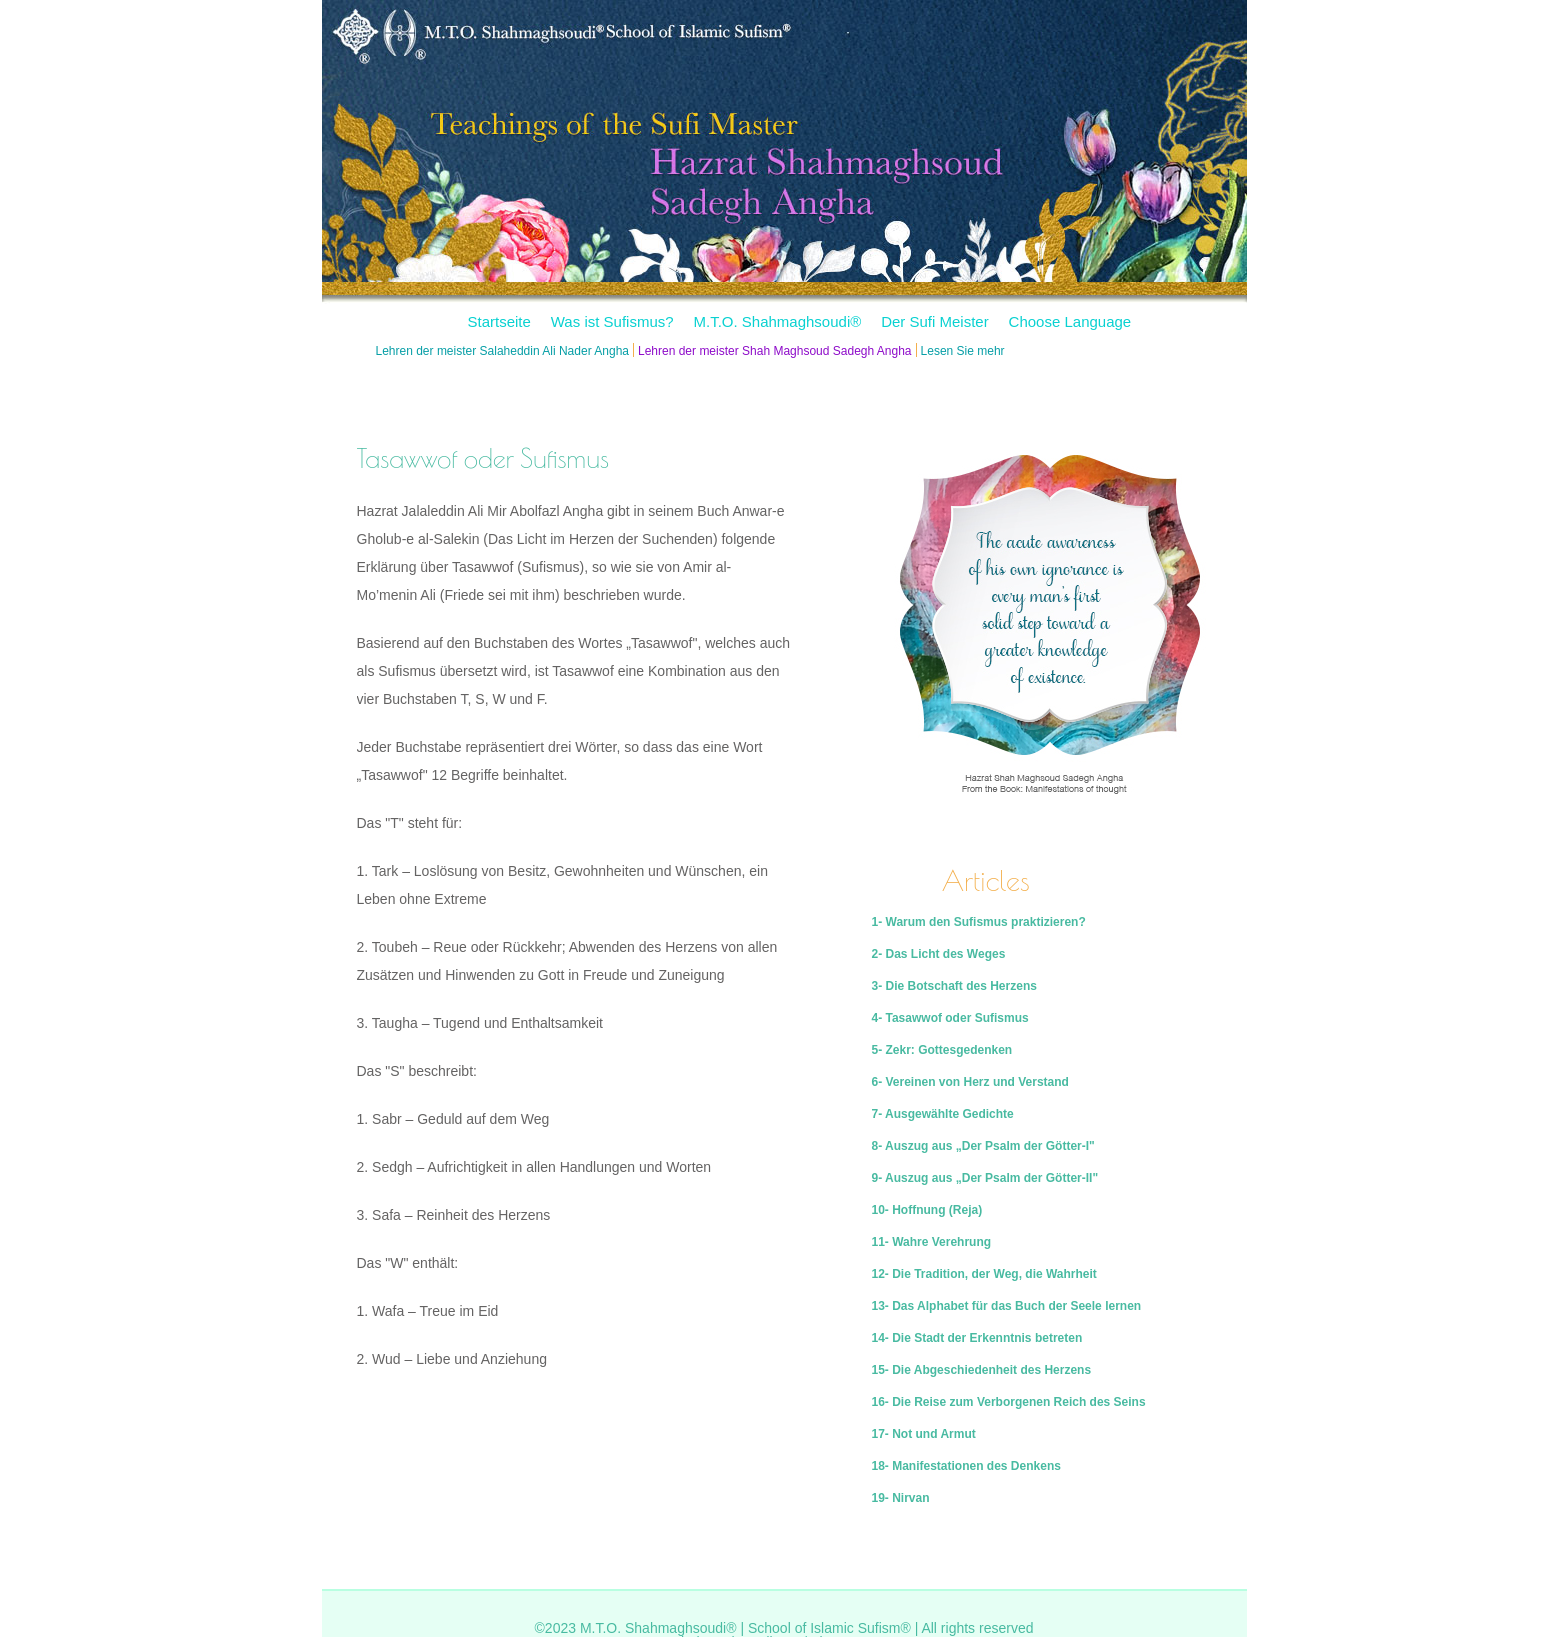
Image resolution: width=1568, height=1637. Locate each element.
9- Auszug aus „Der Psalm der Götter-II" (985, 1178)
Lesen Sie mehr (963, 351)
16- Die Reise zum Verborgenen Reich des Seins (1009, 1402)
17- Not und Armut (924, 1434)
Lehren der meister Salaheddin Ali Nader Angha (503, 351)
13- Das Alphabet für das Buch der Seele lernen (1007, 1306)
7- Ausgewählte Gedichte (943, 1114)
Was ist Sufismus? (612, 321)
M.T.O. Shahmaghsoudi (777, 321)
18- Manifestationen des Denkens (966, 1466)
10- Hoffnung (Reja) (927, 1210)
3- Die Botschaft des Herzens (954, 986)
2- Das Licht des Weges (939, 954)
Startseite (499, 321)
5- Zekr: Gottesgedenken (942, 1050)
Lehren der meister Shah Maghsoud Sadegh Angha (775, 351)
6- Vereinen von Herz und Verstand (970, 1082)
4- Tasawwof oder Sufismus (950, 1018)
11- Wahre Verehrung (932, 1242)
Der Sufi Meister (935, 321)
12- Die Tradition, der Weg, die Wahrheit (984, 1274)
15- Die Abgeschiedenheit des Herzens (982, 1370)
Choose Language (1070, 321)
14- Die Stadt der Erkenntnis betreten (977, 1338)
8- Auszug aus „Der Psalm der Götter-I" (983, 1146)
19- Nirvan (901, 1498)
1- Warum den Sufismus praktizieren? (979, 922)
